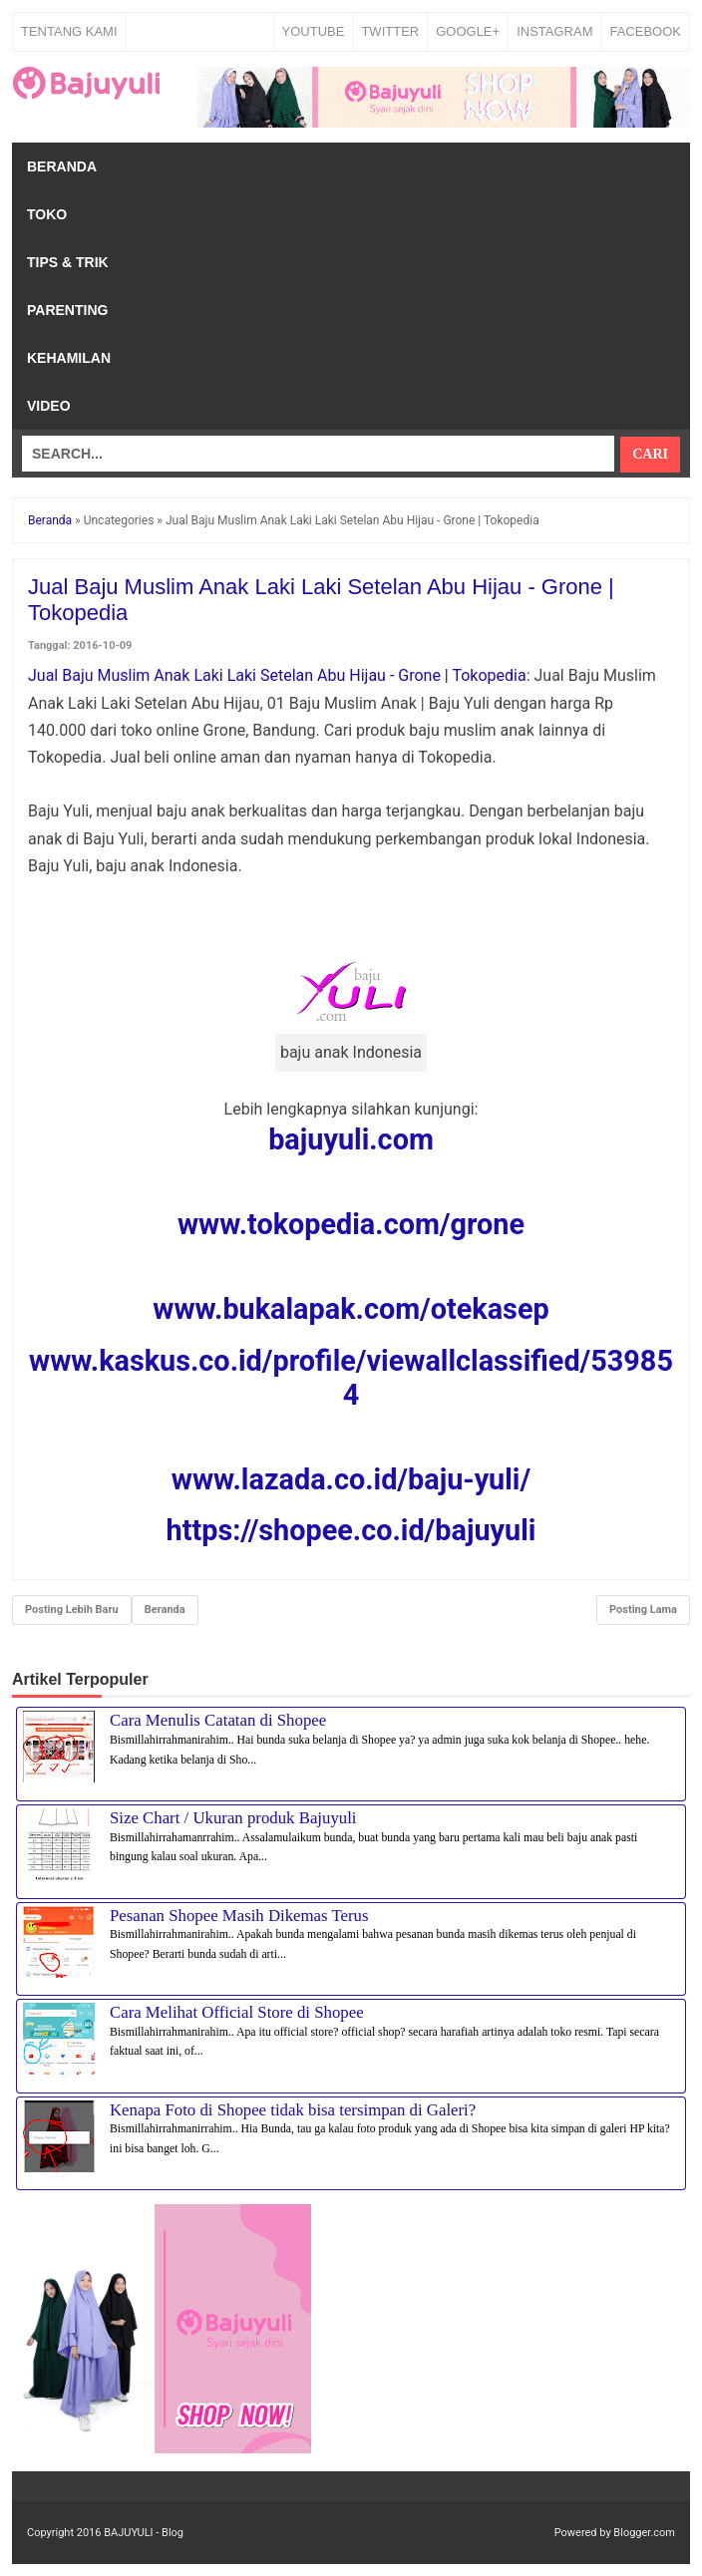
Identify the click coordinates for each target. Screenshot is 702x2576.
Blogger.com (644, 2532)
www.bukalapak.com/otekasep (350, 1309)
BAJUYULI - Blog (143, 2532)
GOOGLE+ (468, 31)
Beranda (62, 166)
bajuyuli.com (351, 1139)
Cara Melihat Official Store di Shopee (237, 2012)
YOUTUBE (313, 31)
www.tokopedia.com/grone (351, 1224)
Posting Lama (643, 1609)
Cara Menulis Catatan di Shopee (218, 1720)
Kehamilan (69, 358)
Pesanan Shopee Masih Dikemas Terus (239, 1915)
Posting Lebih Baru (72, 1609)
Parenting (67, 310)
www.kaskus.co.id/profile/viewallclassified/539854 (351, 1378)
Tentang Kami (69, 31)
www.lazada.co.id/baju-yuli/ (351, 1479)
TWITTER (390, 31)
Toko (47, 214)
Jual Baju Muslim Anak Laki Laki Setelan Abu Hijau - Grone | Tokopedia (277, 675)
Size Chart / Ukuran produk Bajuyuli (233, 1817)
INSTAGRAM (554, 31)
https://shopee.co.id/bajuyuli (351, 1530)
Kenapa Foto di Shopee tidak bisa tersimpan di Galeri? (293, 2109)
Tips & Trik (68, 262)
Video (49, 406)
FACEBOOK (645, 31)
